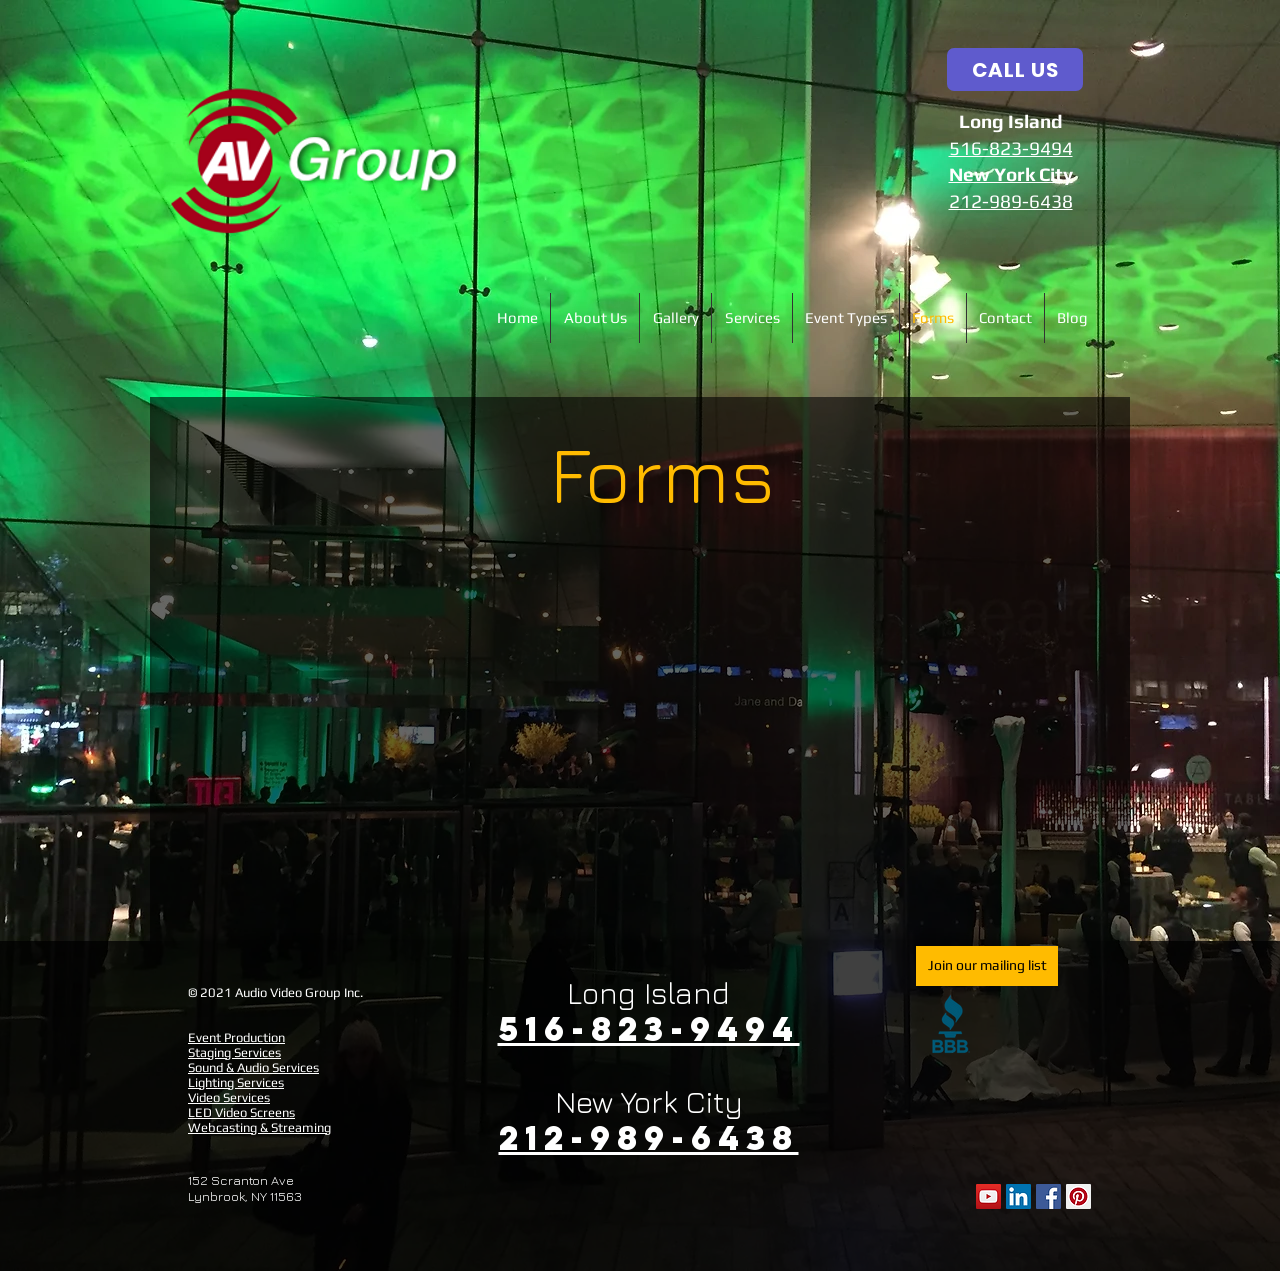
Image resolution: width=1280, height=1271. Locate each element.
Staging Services (234, 1052)
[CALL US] (1015, 69)
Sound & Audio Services (253, 1067)
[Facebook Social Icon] (1048, 1196)
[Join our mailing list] (987, 966)
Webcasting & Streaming (259, 1127)
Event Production (236, 1037)
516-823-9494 (1011, 148)
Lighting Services (236, 1082)
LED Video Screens (241, 1112)
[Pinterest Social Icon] (1078, 1196)
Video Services (229, 1097)
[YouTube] (988, 1196)
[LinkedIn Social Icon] (1018, 1196)
